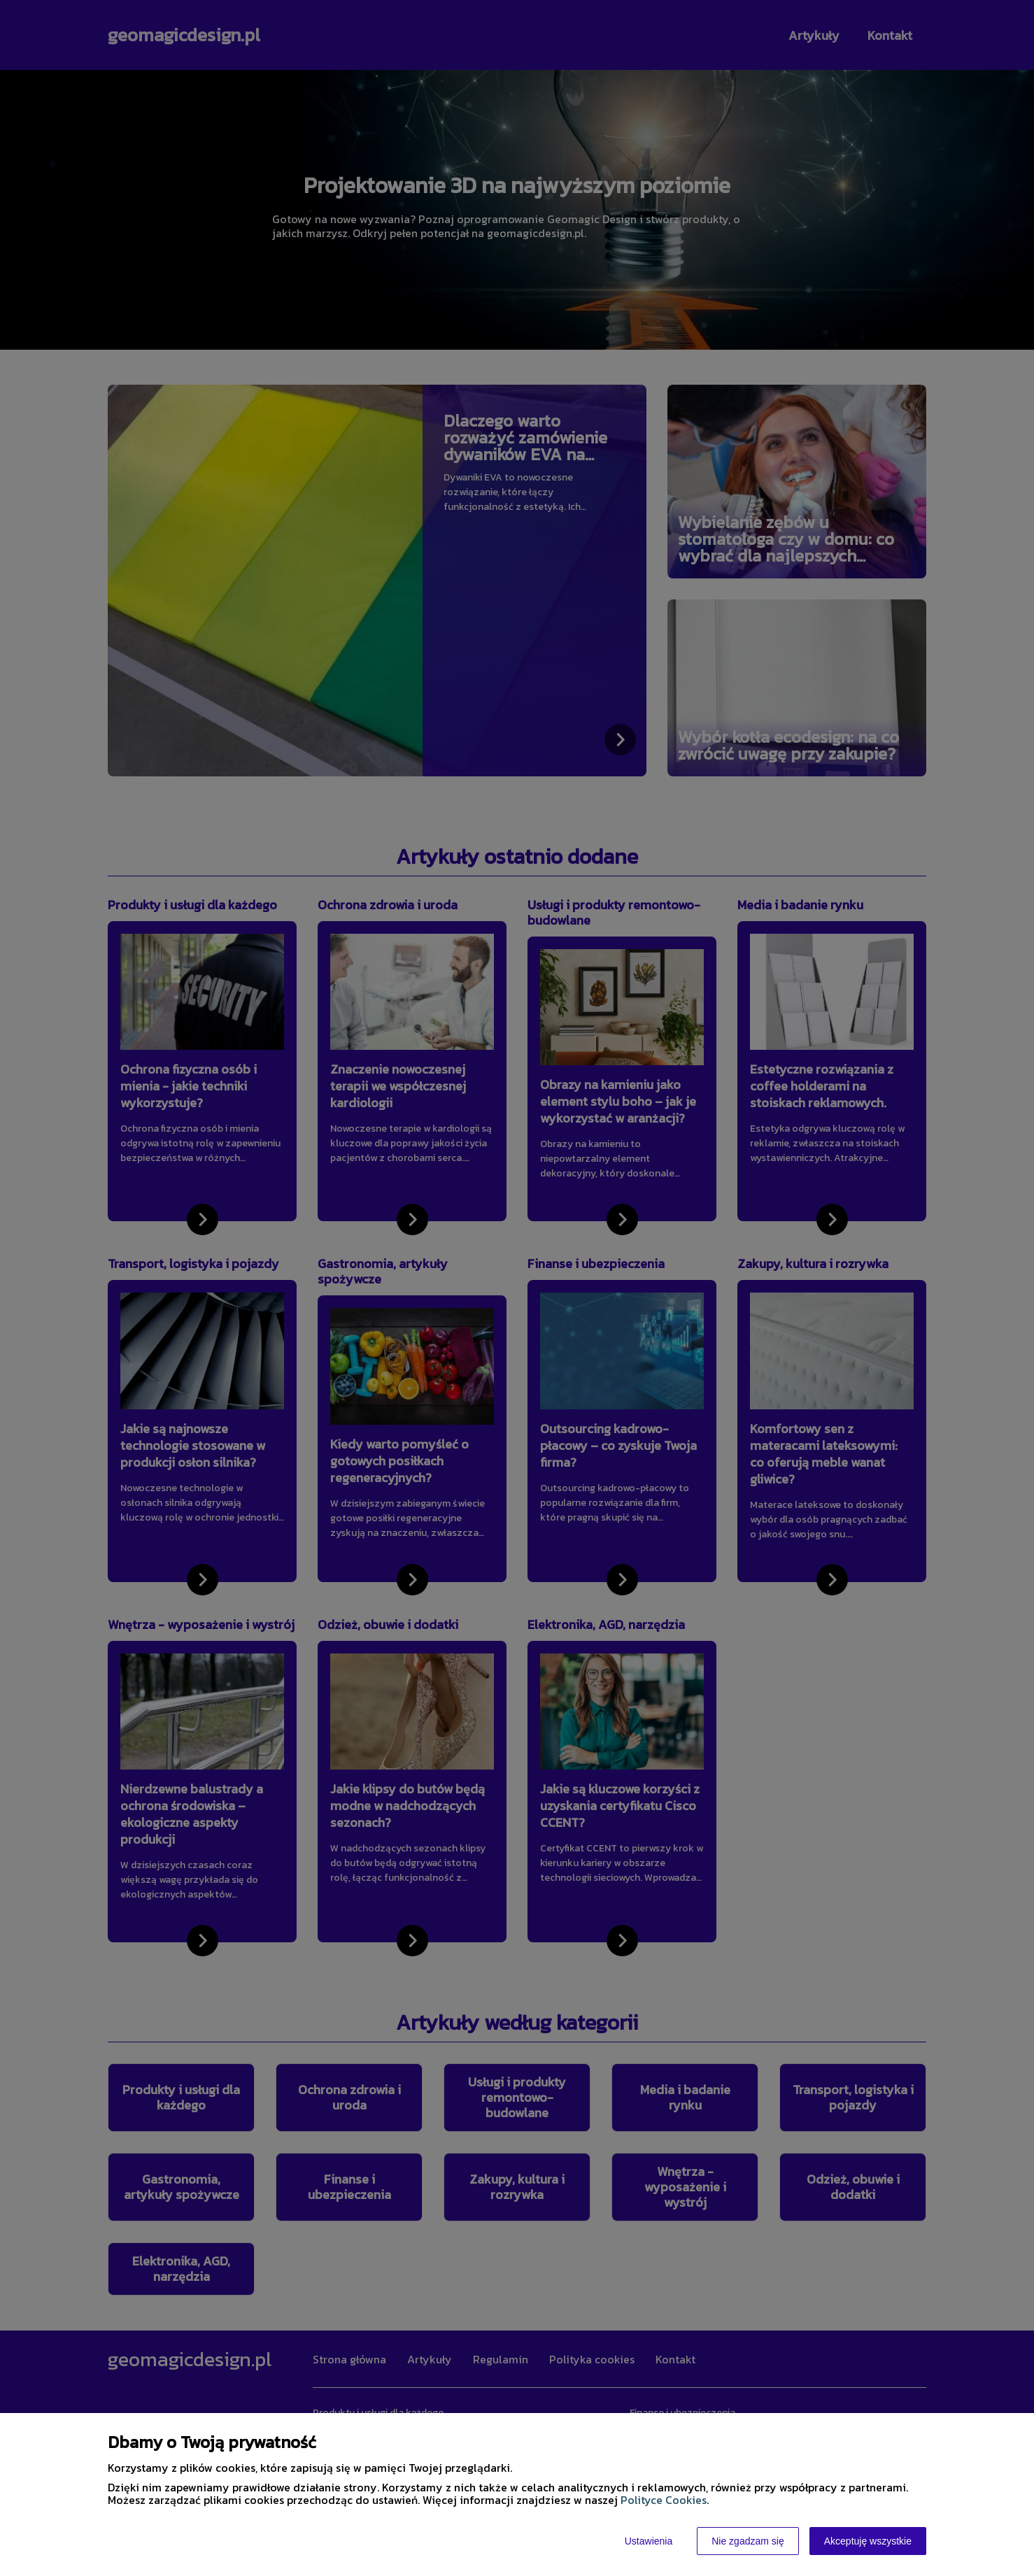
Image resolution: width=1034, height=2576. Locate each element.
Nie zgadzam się (747, 2541)
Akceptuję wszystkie (868, 2541)
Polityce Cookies (664, 2499)
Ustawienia (648, 2541)
